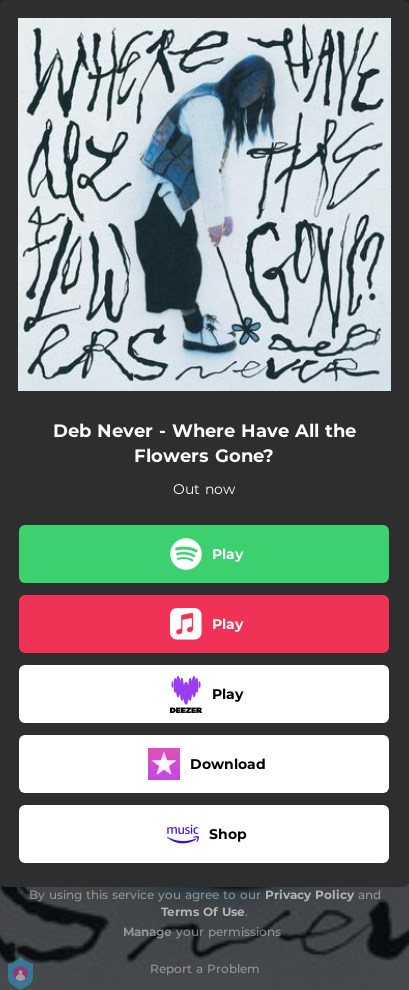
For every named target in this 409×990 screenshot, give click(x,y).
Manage (147, 931)
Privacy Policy (309, 894)
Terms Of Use (203, 911)
